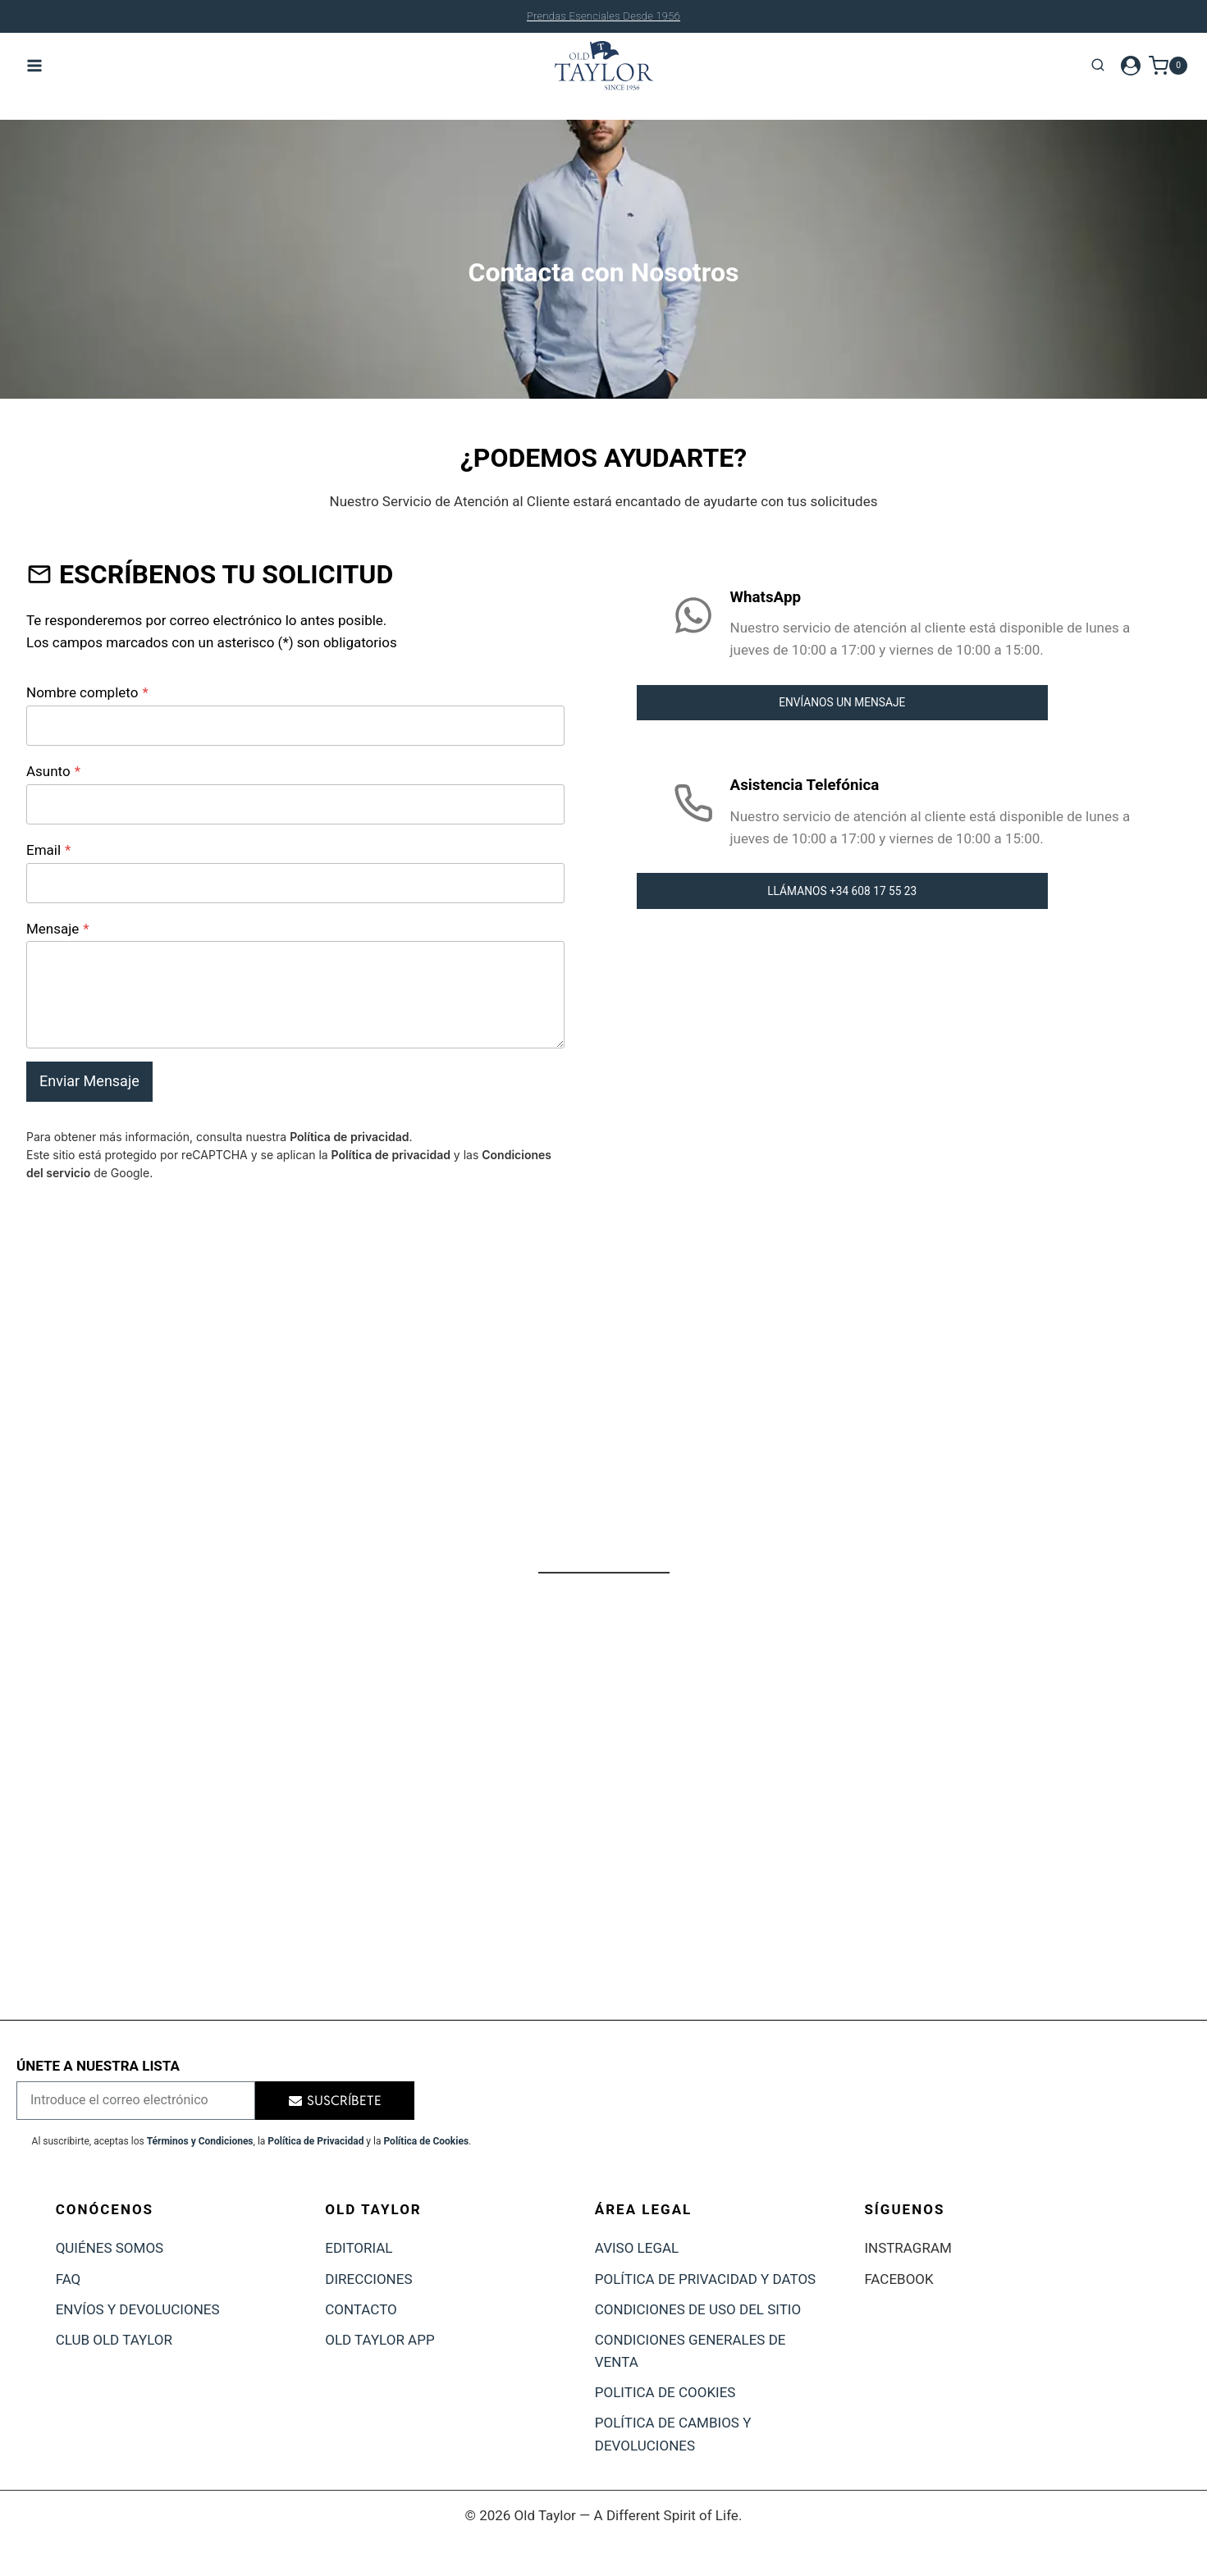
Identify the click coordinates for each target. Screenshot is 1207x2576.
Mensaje (57, 928)
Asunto (53, 771)
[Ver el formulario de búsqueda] (1098, 65)
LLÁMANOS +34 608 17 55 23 (842, 892)
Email (48, 850)
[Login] (1131, 66)
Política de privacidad (349, 1137)
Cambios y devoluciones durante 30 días (603, 16)
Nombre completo (87, 692)
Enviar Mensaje (89, 1080)
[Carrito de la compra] (1168, 65)
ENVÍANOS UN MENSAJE (841, 703)
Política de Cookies (426, 2141)
